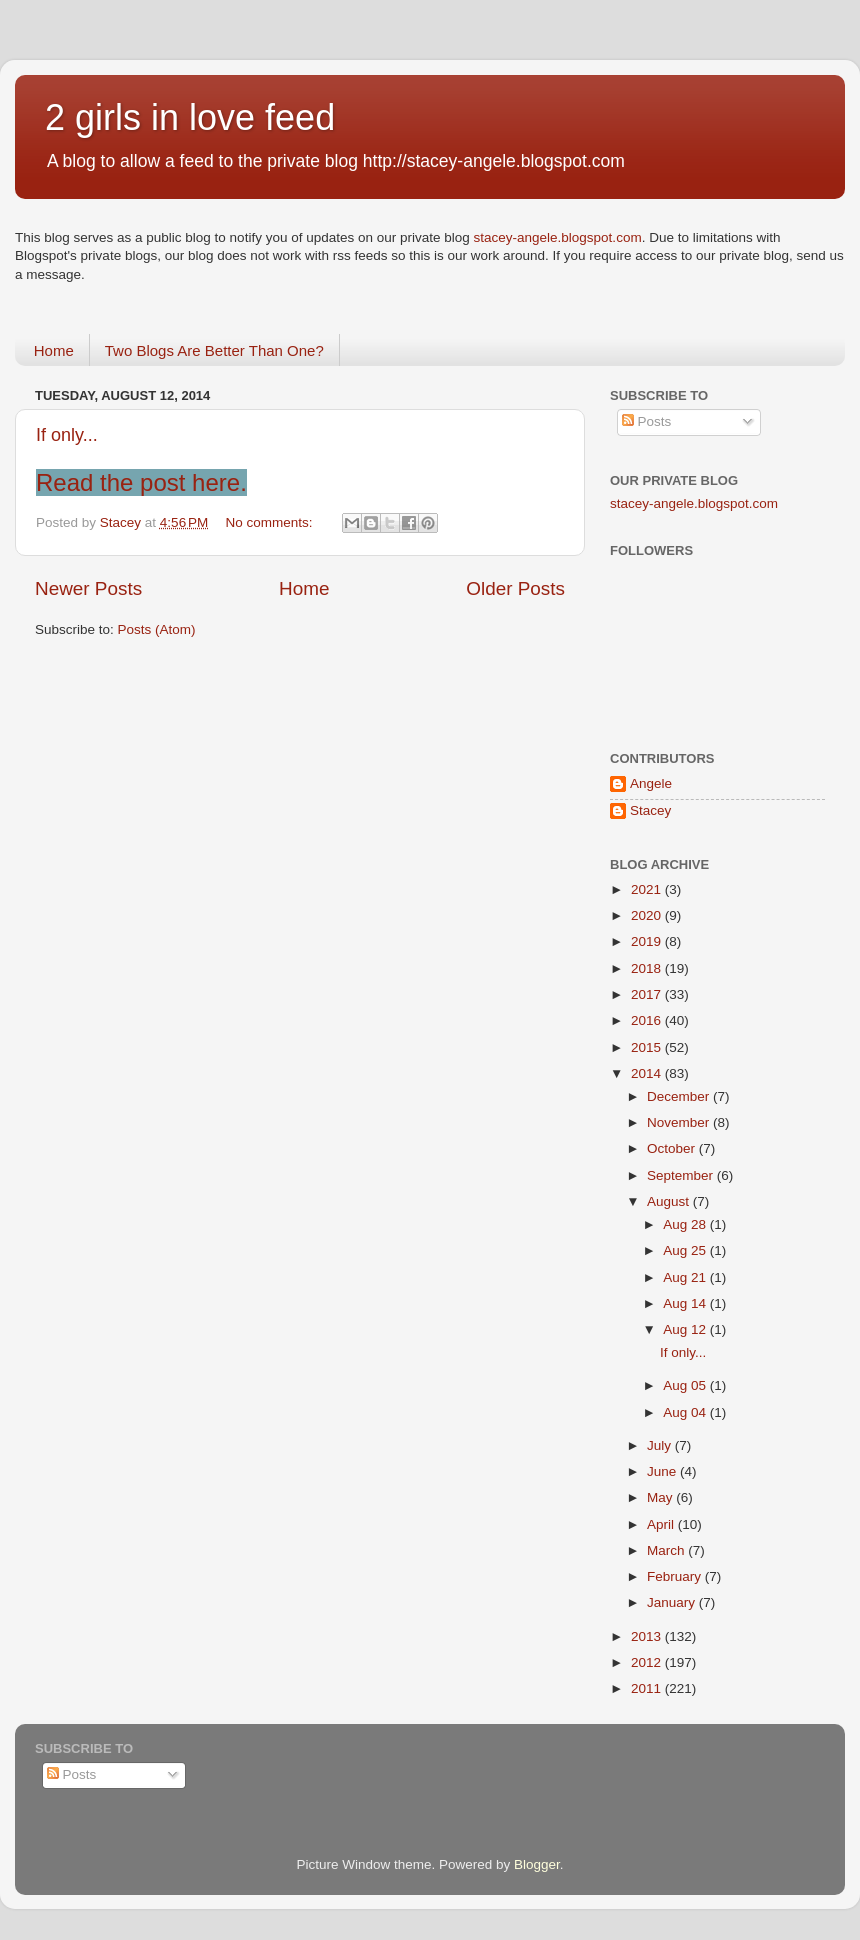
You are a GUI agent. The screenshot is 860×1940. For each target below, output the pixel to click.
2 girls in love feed (190, 117)
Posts (647, 421)
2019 (648, 941)
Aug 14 (686, 1303)
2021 (648, 889)
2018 (648, 968)
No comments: (271, 522)
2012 (648, 1662)
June (663, 1471)
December (680, 1096)
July (661, 1445)
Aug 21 (686, 1277)
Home (54, 350)
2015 (648, 1047)
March (667, 1550)
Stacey (650, 810)
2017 (648, 994)
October (673, 1148)
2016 (648, 1020)
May (661, 1497)
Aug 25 (686, 1250)
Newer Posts (88, 588)
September (682, 1175)
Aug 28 (686, 1224)
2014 (648, 1073)
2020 (648, 915)
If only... (67, 435)
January (673, 1602)
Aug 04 (686, 1412)
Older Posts (515, 588)
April (662, 1524)
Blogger (537, 1864)
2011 (648, 1688)
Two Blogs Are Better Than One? (214, 350)
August (670, 1201)
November (680, 1122)
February (676, 1576)
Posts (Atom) (157, 629)
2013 (648, 1636)
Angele (651, 783)
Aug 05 (686, 1385)
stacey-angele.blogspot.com (558, 237)
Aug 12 (686, 1329)
